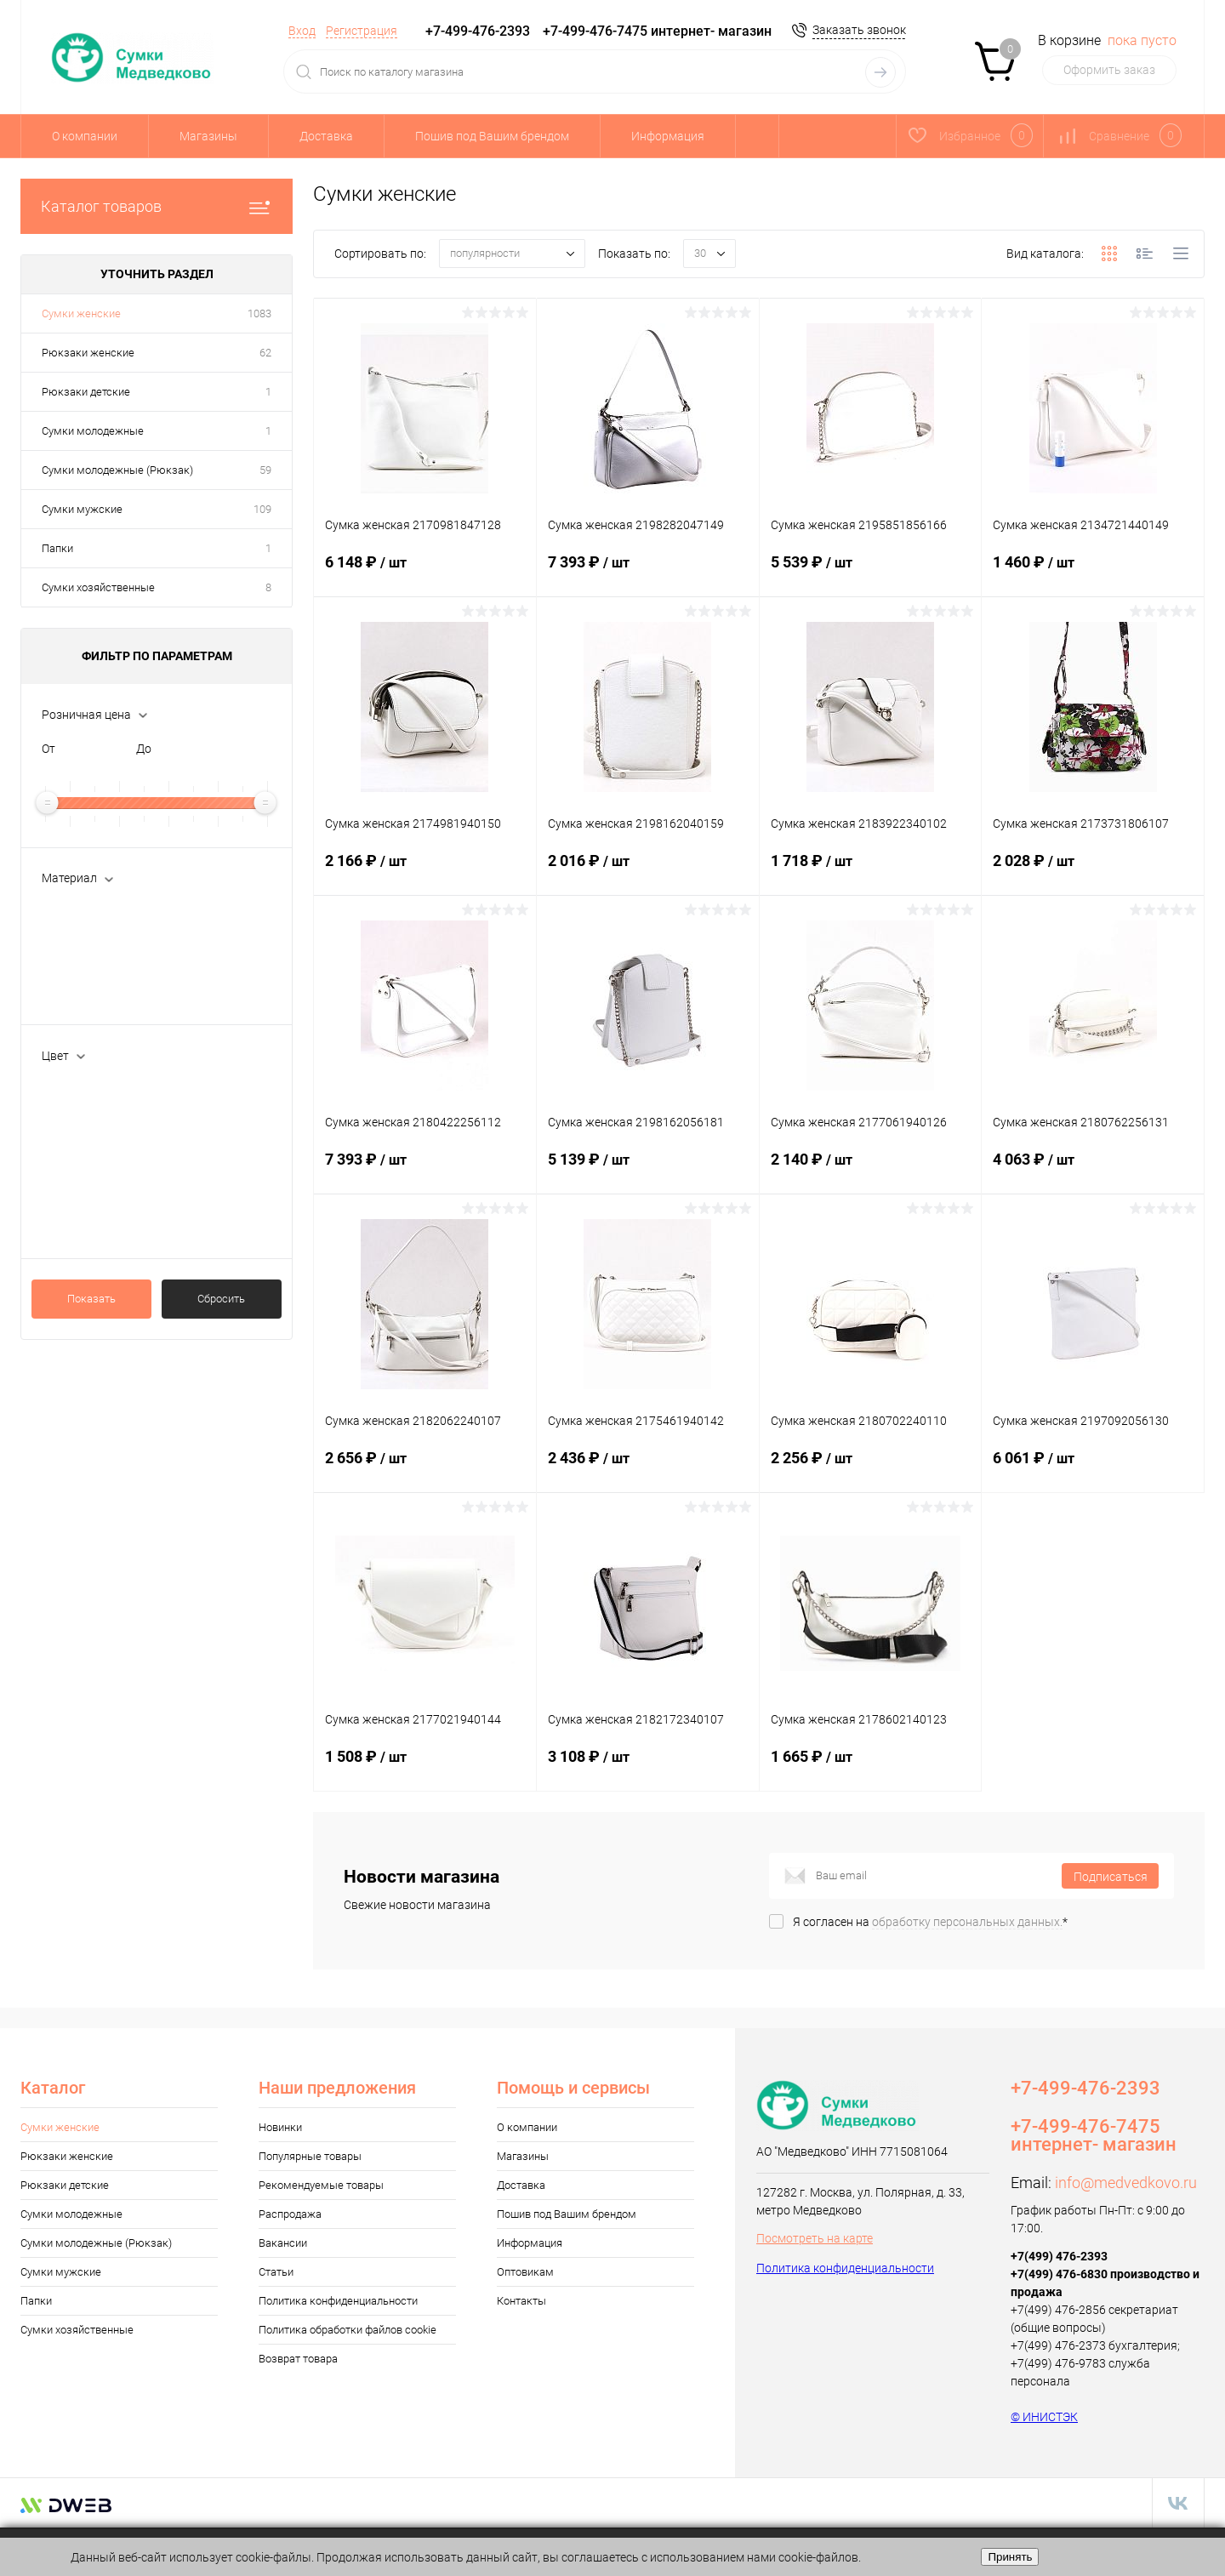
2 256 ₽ (871, 1468)
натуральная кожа (118, 938)
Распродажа (290, 2214)
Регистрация (361, 30)
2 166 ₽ (425, 871)
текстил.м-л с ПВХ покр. (131, 966)
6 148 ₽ (425, 572)
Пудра (83, 1144)
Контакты (521, 2300)
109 (262, 509)
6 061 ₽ (1093, 1468)
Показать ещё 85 (88, 1228)
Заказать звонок (859, 30)
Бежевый (91, 1116)
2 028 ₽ (1093, 871)
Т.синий (86, 1200)
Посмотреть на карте (814, 2238)
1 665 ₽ (871, 1767)
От (48, 748)
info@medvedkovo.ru (1126, 2182)
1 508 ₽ (425, 1767)
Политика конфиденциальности (338, 2300)
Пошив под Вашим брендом (492, 136)
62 (265, 352)
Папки (57, 548)
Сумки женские (81, 313)
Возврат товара (298, 2358)
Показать (91, 1298)
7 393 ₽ (648, 572)
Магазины (208, 136)
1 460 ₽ (1093, 572)
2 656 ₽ (425, 1468)
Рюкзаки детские (86, 391)
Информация (667, 136)
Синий (83, 1172)
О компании (84, 136)
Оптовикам (525, 2271)
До (143, 748)
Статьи (276, 2271)
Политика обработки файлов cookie (347, 2329)
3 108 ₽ (648, 1767)
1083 (259, 313)
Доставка (326, 136)
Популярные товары (310, 2156)
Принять (1010, 2556)
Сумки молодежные (93, 431)
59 (265, 470)
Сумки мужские (82, 509)
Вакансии (283, 2243)
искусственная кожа (122, 910)
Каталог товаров (156, 206)
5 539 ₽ (871, 572)
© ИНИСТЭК (1044, 2417)
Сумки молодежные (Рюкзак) (117, 470)
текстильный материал (130, 994)
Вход (302, 30)
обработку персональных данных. (967, 1922)
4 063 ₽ (1093, 1169)
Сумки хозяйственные (98, 587)
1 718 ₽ (871, 871)
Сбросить (221, 1298)
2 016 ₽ (648, 871)
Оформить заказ (1109, 70)
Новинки (280, 2127)
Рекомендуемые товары (321, 2185)
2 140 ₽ (871, 1169)
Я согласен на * (930, 1922)
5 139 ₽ (648, 1169)
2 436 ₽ (648, 1468)
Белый (84, 1088)
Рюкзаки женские (88, 352)
